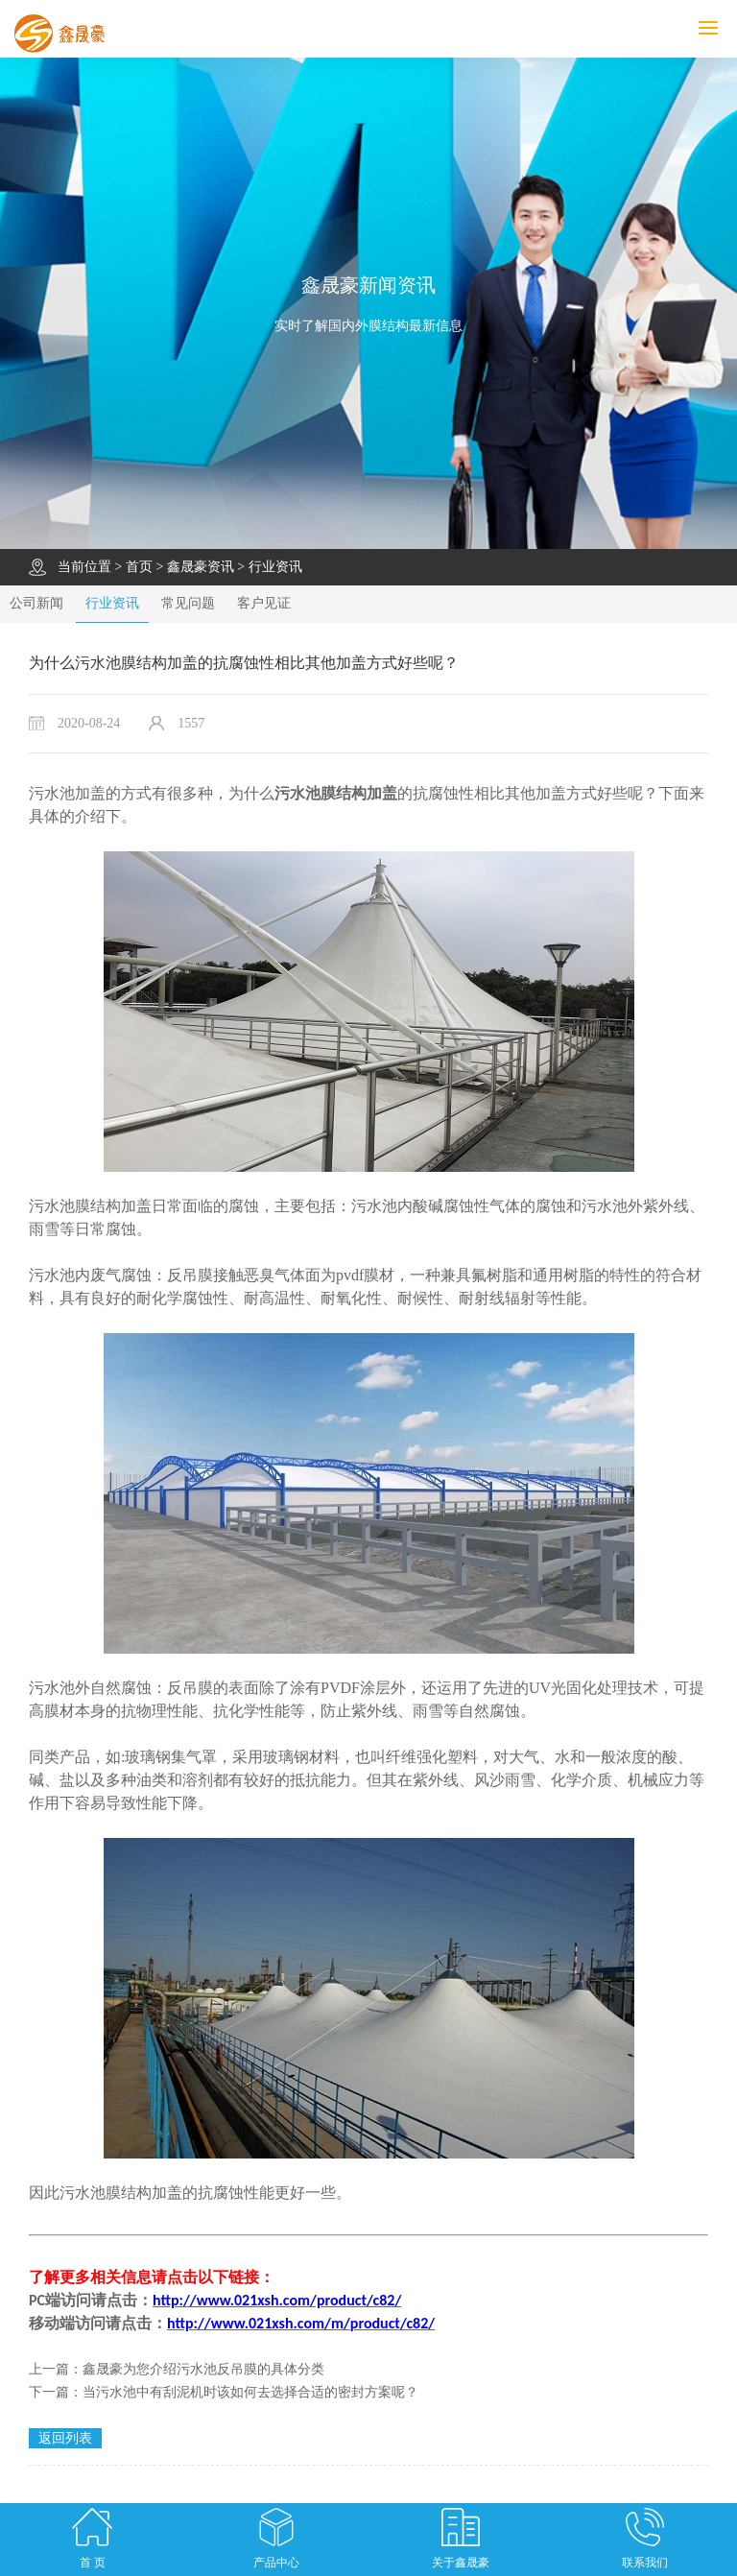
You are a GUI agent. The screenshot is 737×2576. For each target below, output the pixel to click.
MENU (718, 28)
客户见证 (264, 603)
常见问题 (188, 603)
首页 (139, 567)
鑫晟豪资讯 (200, 567)
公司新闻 (36, 603)
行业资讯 (275, 567)
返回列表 (65, 2438)
